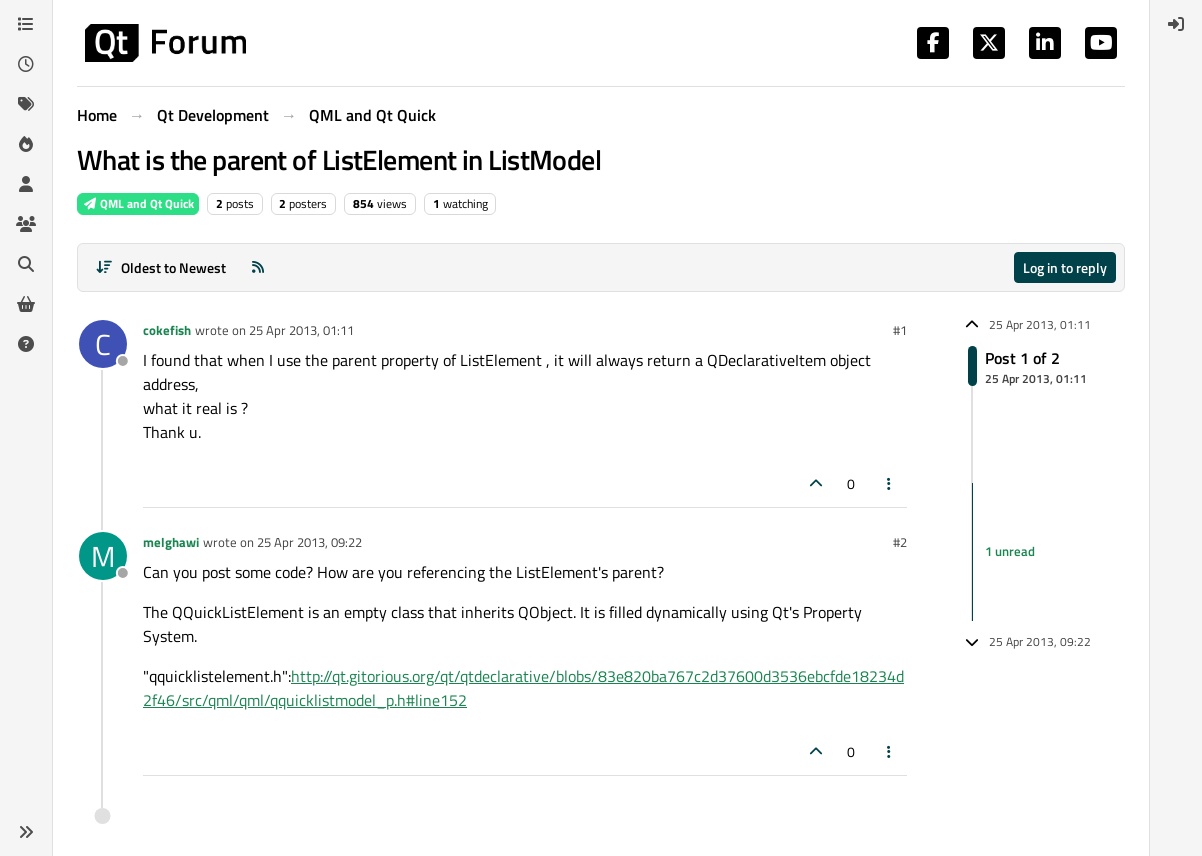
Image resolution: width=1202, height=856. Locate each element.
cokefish (167, 330)
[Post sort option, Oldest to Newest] (160, 267)
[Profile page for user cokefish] (103, 344)
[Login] (1176, 24)
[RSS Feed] (258, 267)
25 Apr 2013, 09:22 (309, 542)
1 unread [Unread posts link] (1010, 551)
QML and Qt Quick (138, 203)
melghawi (171, 542)
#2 (900, 542)
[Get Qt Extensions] (26, 304)
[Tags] (26, 104)
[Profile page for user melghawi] (103, 556)
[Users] (26, 184)
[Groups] (26, 224)
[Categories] (26, 24)
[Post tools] (890, 483)
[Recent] (26, 64)
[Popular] (26, 144)
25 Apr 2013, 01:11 (301, 330)
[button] (26, 832)
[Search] (26, 264)
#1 (900, 330)
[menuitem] (1176, 24)
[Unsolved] (26, 344)
